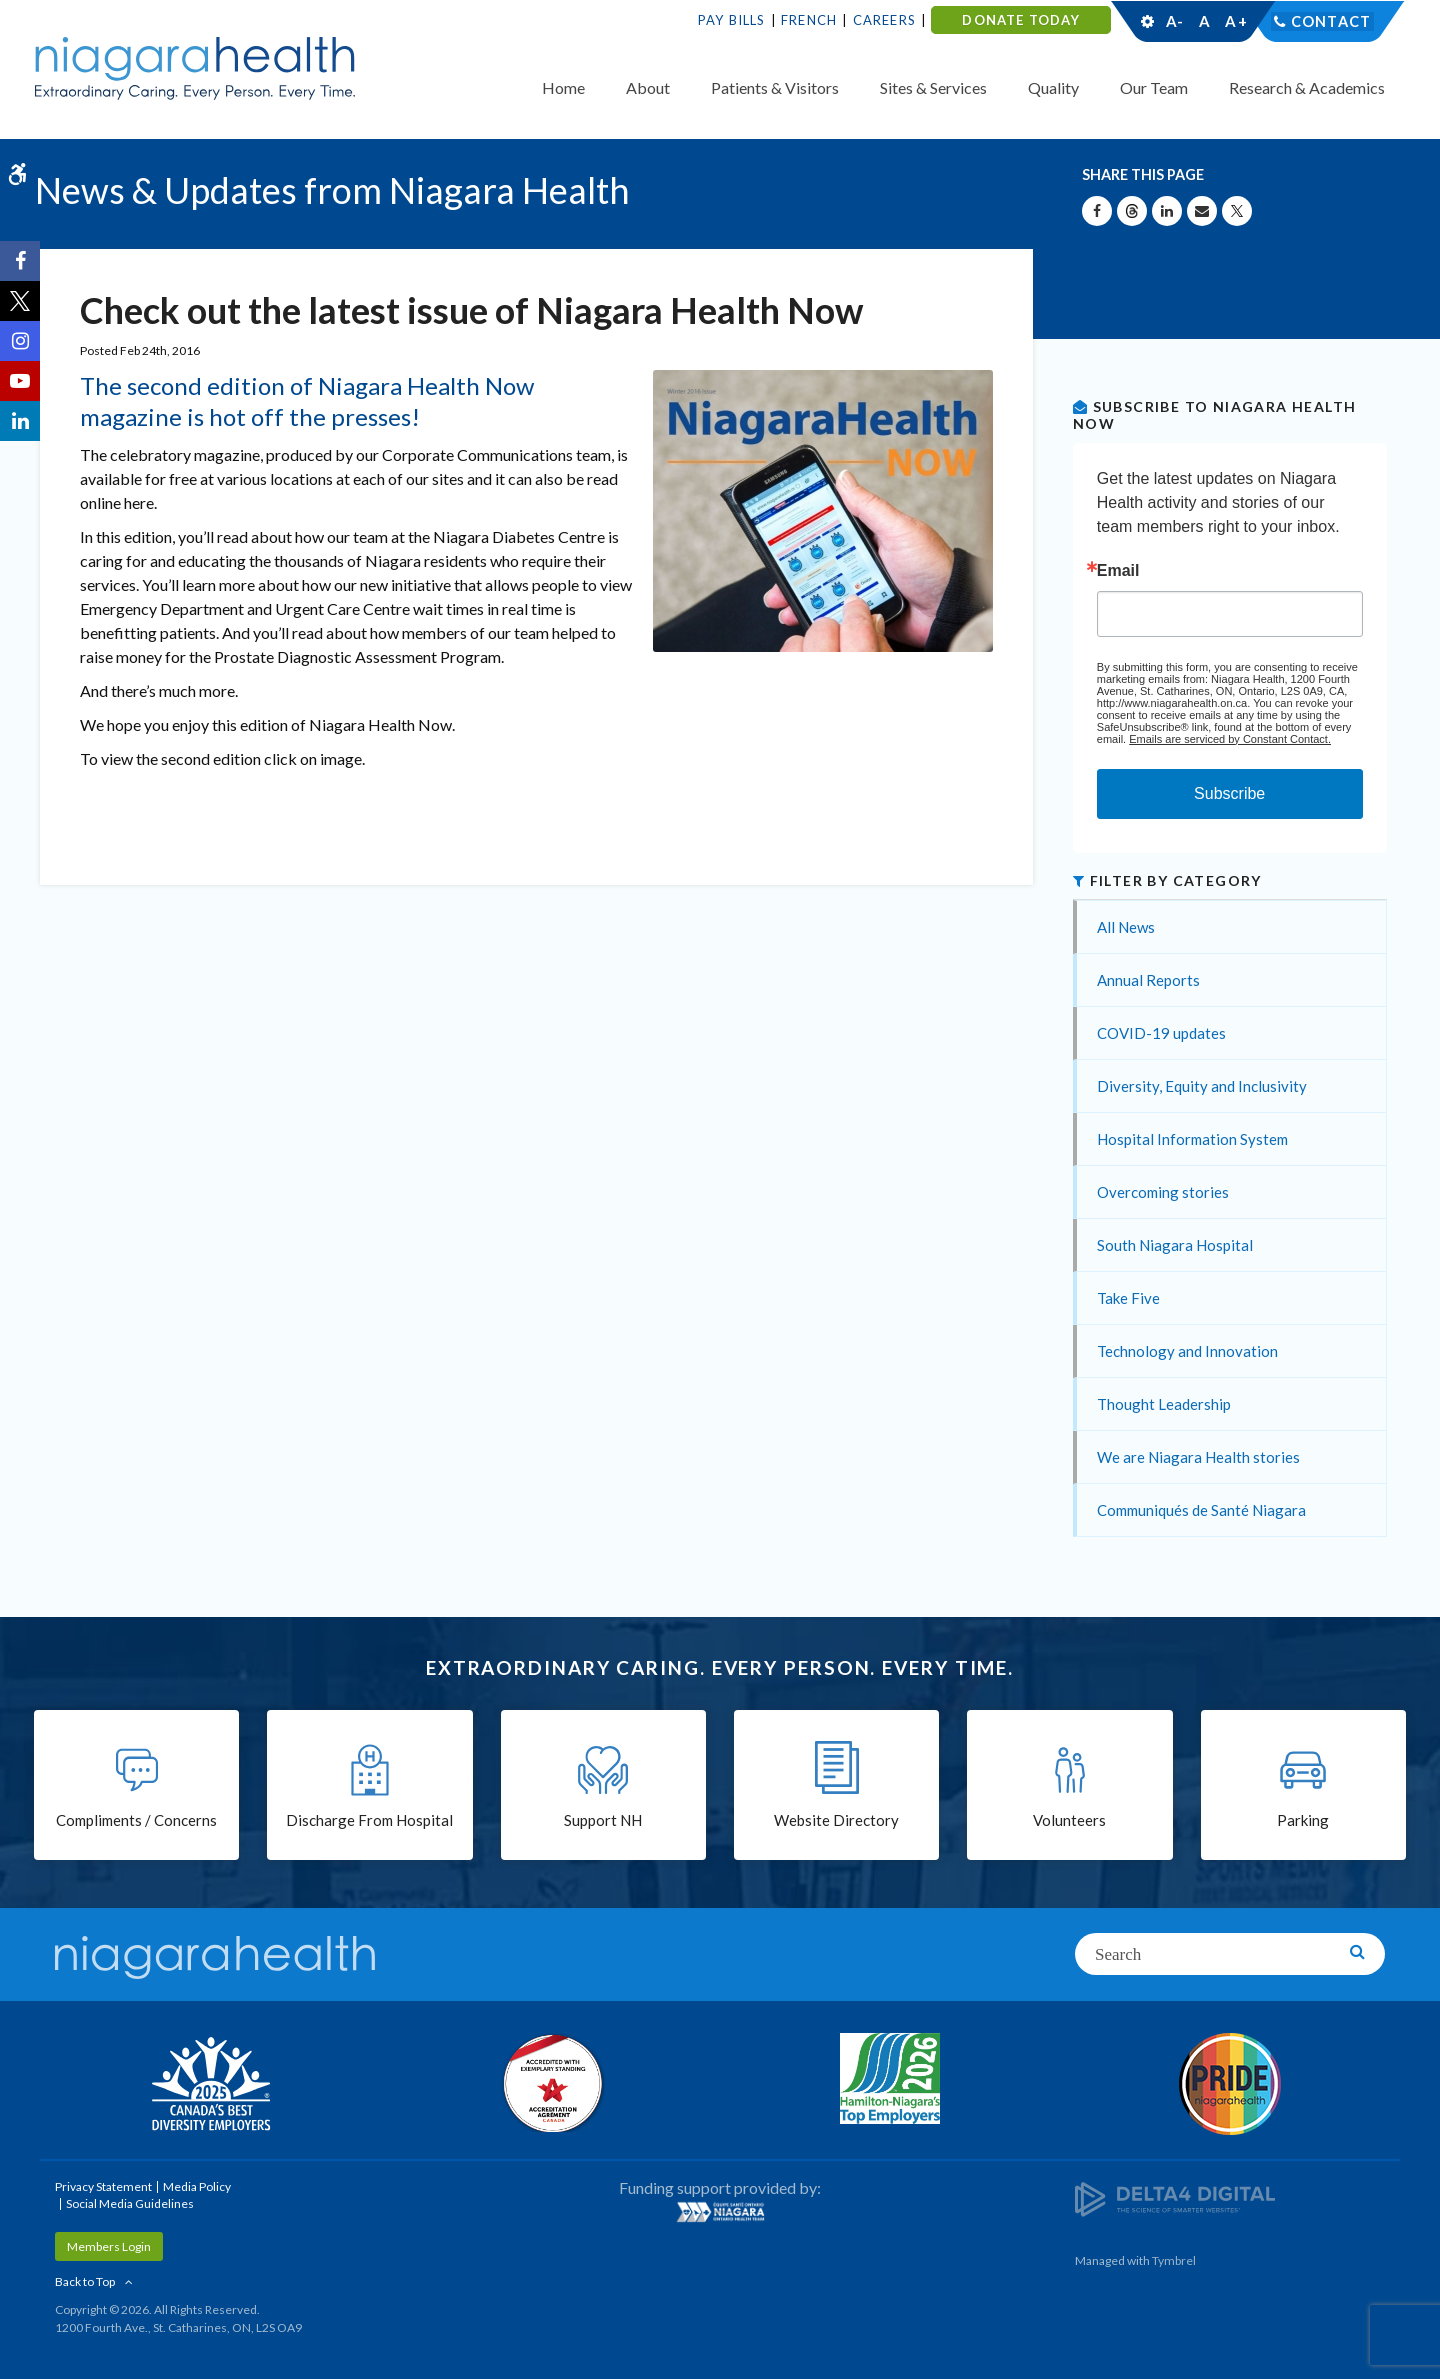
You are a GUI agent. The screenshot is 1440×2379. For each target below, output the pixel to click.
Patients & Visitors (775, 87)
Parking (1303, 1822)
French (809, 20)
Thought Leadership (1164, 1404)
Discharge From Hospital (369, 1822)
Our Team (1154, 87)
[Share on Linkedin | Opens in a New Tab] (1167, 211)
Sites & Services (933, 87)
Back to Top (85, 2281)
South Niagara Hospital (1175, 1245)
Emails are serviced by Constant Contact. (1230, 739)
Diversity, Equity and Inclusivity (1202, 1086)
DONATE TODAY (1020, 20)
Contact (1331, 21)
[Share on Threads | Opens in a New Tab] (1132, 211)
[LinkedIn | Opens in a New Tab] (20, 421)
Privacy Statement (103, 2186)
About (648, 87)
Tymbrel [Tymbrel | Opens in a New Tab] (1174, 2260)
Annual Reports (1148, 980)
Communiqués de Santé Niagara (1201, 1510)
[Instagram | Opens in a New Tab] (20, 341)
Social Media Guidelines (130, 2203)
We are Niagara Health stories (1198, 1457)
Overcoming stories (1163, 1192)
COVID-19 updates (1161, 1033)
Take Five (1128, 1298)
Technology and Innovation (1187, 1351)
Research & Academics (1307, 87)
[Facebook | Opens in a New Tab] (20, 261)
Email (1118, 571)
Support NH (603, 1822)
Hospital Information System (1192, 1139)
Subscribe (1229, 793)
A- (1175, 21)
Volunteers (1069, 1822)
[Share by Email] (1202, 211)
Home (563, 87)
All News (1126, 927)
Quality (1053, 87)
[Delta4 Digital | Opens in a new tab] (1175, 2197)
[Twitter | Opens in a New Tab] (20, 301)
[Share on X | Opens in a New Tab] (1237, 211)
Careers (884, 20)
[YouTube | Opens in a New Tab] (20, 381)
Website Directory (836, 1822)
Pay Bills (732, 20)
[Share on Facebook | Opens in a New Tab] (1097, 211)
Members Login (109, 2246)
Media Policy (197, 2186)
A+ (1235, 21)
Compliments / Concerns (136, 1822)
